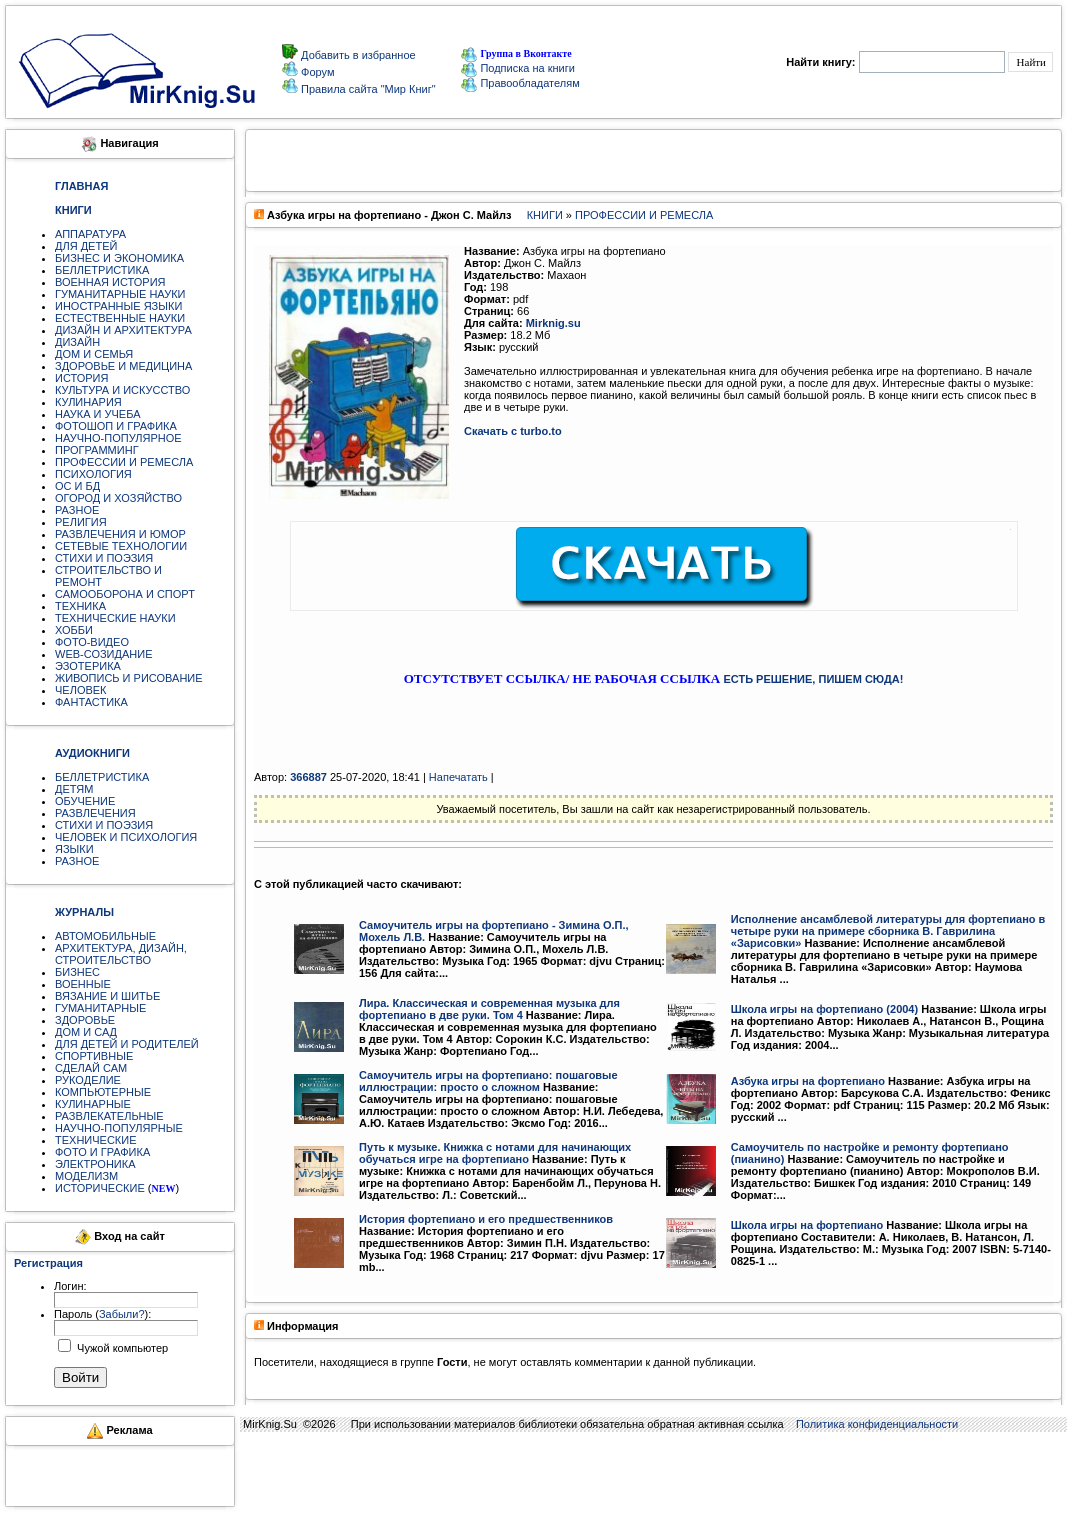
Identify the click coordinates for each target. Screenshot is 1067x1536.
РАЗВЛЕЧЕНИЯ (95, 813)
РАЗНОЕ (77, 510)
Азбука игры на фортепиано (808, 1081)
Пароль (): (102, 1314)
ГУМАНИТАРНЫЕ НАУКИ (120, 294)
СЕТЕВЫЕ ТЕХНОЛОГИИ (121, 546)
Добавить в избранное (357, 55)
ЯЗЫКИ (74, 849)
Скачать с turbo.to (513, 431)
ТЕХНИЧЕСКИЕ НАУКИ (115, 618)
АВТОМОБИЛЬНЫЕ (105, 936)
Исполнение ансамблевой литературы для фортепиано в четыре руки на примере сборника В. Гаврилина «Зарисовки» (888, 931)
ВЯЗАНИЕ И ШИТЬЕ (107, 996)
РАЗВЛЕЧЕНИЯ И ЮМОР (120, 534)
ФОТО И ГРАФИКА (102, 1152)
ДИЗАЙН (77, 342)
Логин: (70, 1286)
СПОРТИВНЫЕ (94, 1056)
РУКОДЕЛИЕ (88, 1080)
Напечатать (458, 777)
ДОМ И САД (86, 1032)
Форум (316, 72)
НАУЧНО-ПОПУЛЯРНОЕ (118, 438)
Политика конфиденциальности (877, 1424)
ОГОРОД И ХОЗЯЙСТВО (118, 498)
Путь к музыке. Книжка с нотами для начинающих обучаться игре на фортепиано (495, 1153)
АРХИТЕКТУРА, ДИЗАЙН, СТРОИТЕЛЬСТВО (121, 954)
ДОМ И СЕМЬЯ (94, 354)
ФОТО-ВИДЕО (92, 642)
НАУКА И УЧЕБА (98, 414)
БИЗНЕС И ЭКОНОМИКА (119, 258)
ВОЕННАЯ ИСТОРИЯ (110, 282)
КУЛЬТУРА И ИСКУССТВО (122, 390)
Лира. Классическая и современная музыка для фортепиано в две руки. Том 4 (489, 1009)
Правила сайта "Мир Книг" (367, 89)
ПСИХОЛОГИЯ (93, 474)
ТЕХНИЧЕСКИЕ (96, 1140)
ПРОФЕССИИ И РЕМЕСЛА (124, 462)
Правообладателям (520, 83)
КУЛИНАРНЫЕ (93, 1104)
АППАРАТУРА (90, 234)
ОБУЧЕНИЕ (85, 801)
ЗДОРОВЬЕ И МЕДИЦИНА (123, 366)
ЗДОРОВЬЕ (85, 1020)
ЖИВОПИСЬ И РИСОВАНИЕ (129, 678)
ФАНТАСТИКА (91, 702)
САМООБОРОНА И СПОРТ (125, 594)
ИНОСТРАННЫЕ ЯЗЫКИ (118, 306)
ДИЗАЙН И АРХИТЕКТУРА (123, 330)
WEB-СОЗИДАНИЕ (104, 654)
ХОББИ (74, 630)
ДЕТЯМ (74, 789)
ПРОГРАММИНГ (97, 450)
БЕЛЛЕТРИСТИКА (102, 270)
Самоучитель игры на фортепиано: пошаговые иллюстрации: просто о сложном (488, 1081)
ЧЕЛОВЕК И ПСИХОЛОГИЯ (126, 837)
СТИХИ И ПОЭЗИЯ (104, 558)
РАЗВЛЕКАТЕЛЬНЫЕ (109, 1116)
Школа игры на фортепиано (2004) (824, 1009)
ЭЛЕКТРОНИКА (95, 1164)
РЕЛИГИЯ (81, 522)
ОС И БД (77, 486)
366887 (308, 777)
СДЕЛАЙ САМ (91, 1068)
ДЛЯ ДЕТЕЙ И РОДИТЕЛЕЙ (127, 1044)
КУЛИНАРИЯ (88, 402)
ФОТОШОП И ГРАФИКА (116, 426)
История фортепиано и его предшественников (486, 1219)
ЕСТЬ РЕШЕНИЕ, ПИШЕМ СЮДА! (813, 679)
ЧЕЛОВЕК (81, 690)
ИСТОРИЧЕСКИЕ (100, 1188)
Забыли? (122, 1314)
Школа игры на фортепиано (807, 1225)
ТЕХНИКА (80, 606)
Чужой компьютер (121, 1348)
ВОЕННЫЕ (83, 984)
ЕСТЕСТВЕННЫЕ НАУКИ (120, 318)
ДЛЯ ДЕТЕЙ (86, 246)
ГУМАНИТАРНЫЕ (100, 1008)
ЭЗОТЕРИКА (88, 666)
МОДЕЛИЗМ (86, 1176)
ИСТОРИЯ (81, 378)
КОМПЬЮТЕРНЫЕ (103, 1092)
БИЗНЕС (77, 972)
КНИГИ (545, 215)
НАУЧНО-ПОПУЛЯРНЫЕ (119, 1128)
